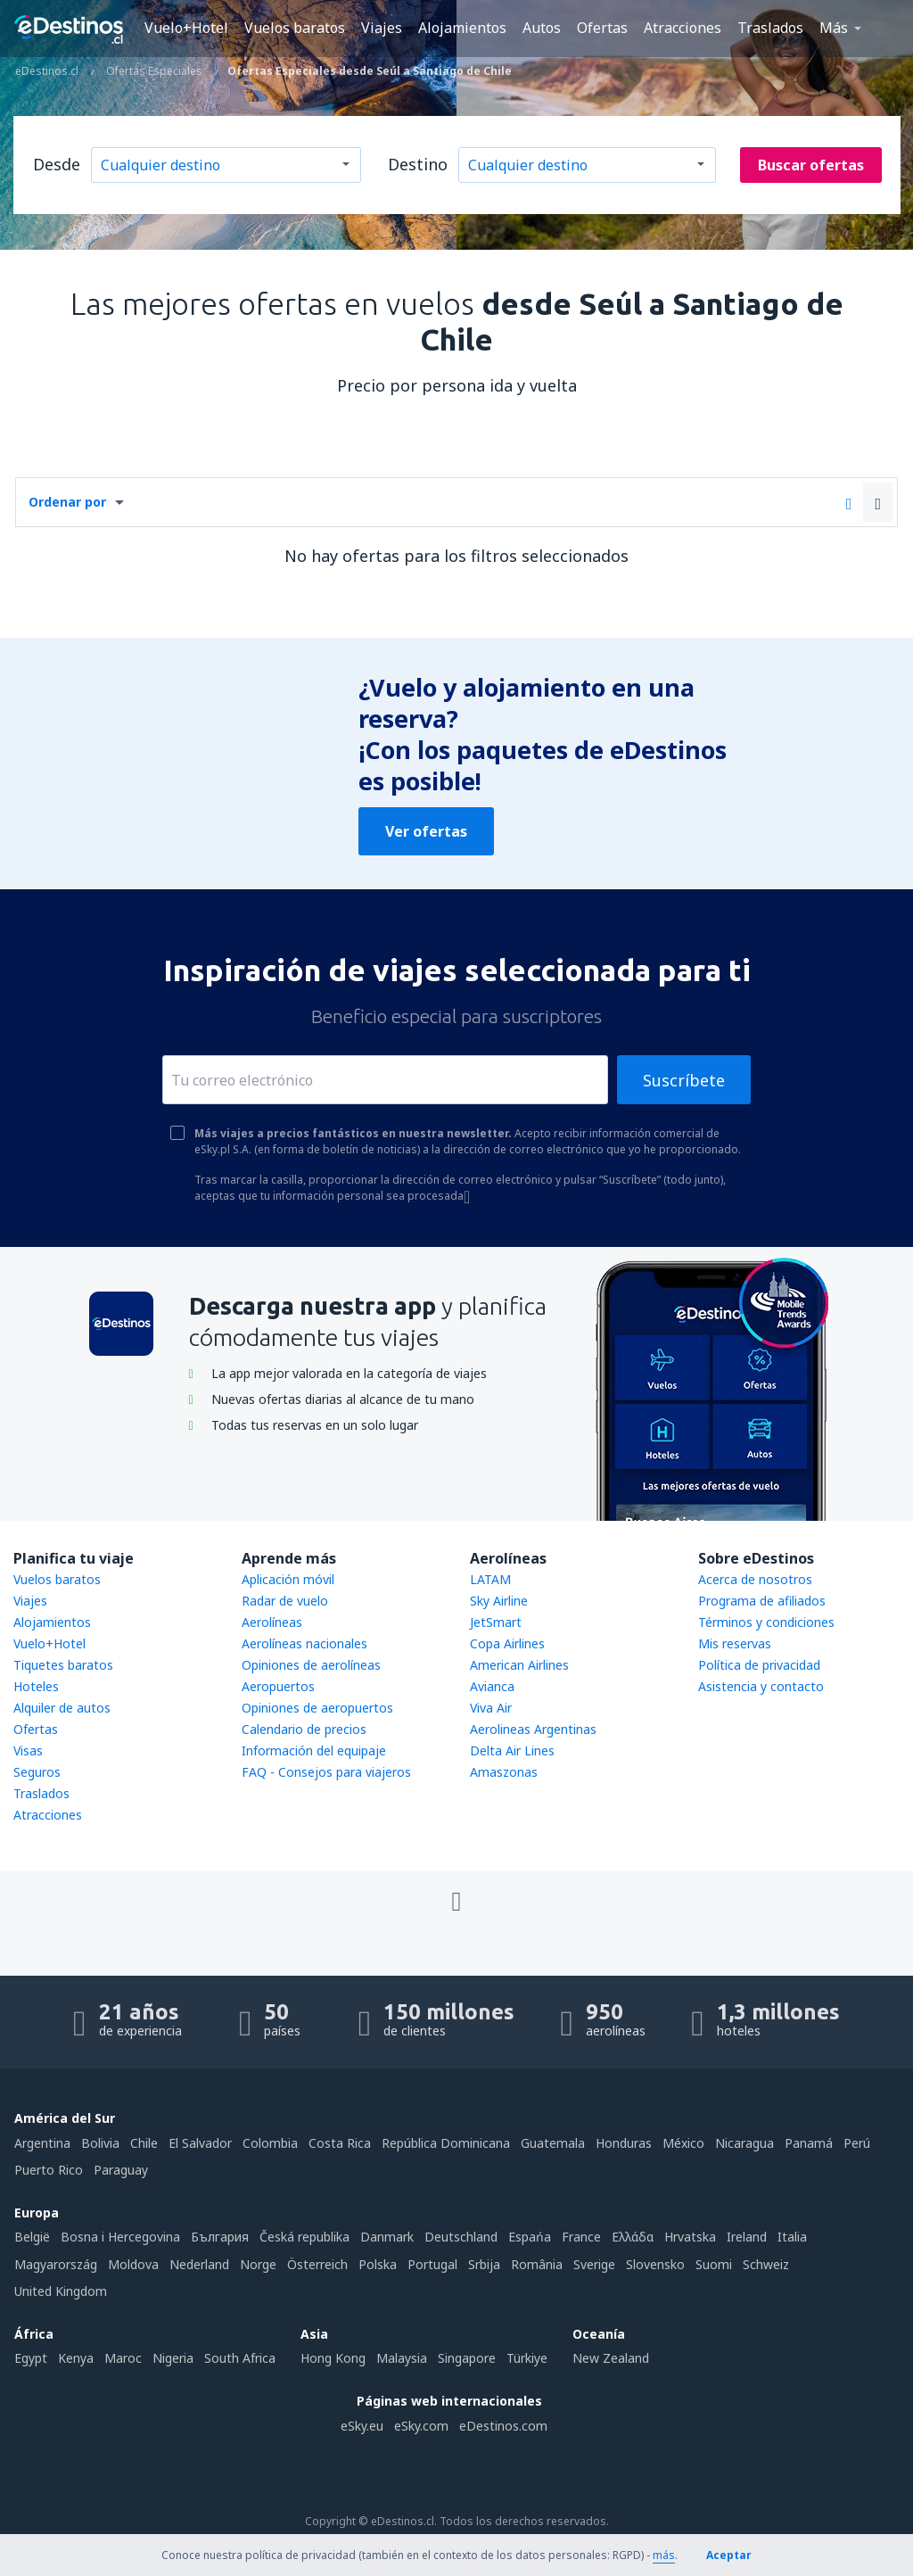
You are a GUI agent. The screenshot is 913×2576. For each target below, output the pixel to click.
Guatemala (553, 2142)
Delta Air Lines (512, 1750)
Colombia (270, 2142)
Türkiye (526, 2357)
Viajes (381, 27)
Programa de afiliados (762, 1600)
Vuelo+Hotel (186, 27)
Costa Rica (339, 2142)
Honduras (624, 2142)
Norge (258, 2264)
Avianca (492, 1686)
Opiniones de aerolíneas (311, 1664)
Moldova (133, 2264)
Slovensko (655, 2264)
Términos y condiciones (766, 1622)
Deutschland (461, 2236)
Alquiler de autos (62, 1707)
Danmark (387, 2236)
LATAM (490, 1579)
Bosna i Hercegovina (120, 2236)
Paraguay (121, 2169)
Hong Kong (333, 2357)
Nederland (199, 2264)
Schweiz (766, 2264)
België (32, 2236)
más (664, 2555)
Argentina (42, 2142)
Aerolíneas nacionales (304, 1643)
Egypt (30, 2357)
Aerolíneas (272, 1622)
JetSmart (496, 1622)
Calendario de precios (304, 1729)
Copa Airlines (507, 1643)
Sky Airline (499, 1600)
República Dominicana (446, 2142)
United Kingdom (60, 2291)
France (581, 2236)
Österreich (317, 2264)
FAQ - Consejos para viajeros (326, 1771)
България (220, 2236)
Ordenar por (67, 501)
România (537, 2264)
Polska (377, 2264)
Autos (541, 27)
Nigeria (172, 2357)
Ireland (747, 2236)
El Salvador (200, 2142)
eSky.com (421, 2425)
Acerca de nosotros (755, 1579)
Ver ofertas (426, 831)
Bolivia (100, 2142)
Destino (418, 164)
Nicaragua (744, 2142)
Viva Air (491, 1707)
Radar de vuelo (285, 1600)
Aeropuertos (278, 1686)
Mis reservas (734, 1643)
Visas (28, 1750)
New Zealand (610, 2357)
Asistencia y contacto (761, 1686)
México (683, 2142)
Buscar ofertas (811, 165)
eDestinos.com (503, 2425)
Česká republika (304, 2236)
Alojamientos (462, 27)
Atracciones (682, 27)
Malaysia (401, 2357)
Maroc (123, 2357)
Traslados (770, 27)
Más (833, 27)
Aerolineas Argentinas (533, 1729)
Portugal (432, 2264)
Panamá (809, 2142)
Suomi (713, 2264)
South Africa (240, 2357)
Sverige (594, 2264)
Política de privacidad (759, 1664)
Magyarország (55, 2264)
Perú (856, 2142)
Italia (792, 2236)
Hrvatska (690, 2236)
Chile (144, 2142)
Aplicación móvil (288, 1579)
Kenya (76, 2357)
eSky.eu (362, 2425)
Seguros (37, 1771)
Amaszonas (504, 1771)
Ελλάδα (633, 2236)
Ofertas (602, 27)
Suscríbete (684, 1080)
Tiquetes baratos (63, 1664)
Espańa (529, 2236)
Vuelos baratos (294, 27)
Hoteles (36, 1686)
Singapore (467, 2357)
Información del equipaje (314, 1750)
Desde (56, 164)
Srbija (484, 2264)
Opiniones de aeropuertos (317, 1707)
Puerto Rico (48, 2169)
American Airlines (519, 1664)
